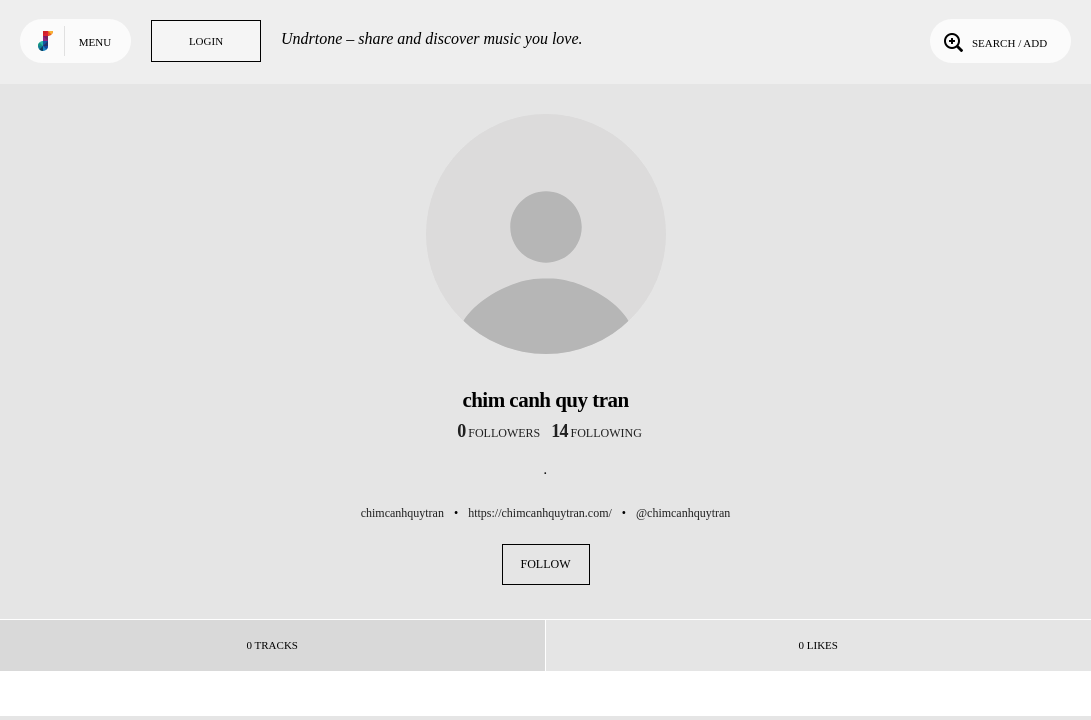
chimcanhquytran (402, 513)
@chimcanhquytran (683, 513)
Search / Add (993, 41)
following (596, 433)
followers (498, 433)
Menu (95, 42)
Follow (546, 564)
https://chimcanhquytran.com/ (540, 513)
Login (206, 41)
